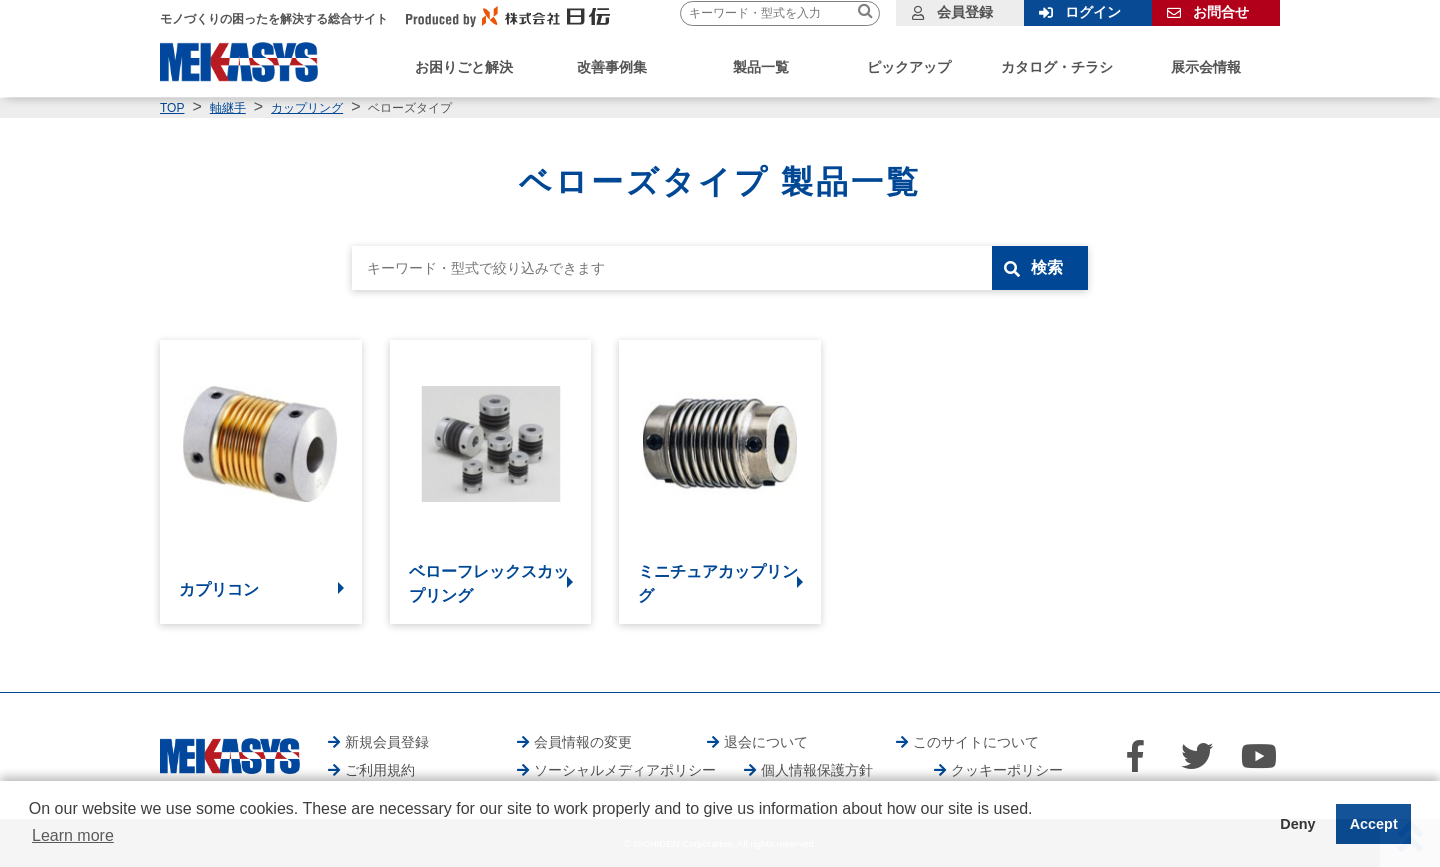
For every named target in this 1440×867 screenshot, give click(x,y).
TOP (172, 108)
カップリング (307, 108)
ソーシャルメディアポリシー (625, 770)
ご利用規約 (380, 770)
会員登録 (965, 12)
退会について (766, 742)
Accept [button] (1374, 824)
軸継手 (228, 108)
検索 (1047, 267)
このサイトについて (976, 742)
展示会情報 (1206, 67)
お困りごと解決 (464, 67)
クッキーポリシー (1007, 770)
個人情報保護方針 (817, 770)
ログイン (1093, 12)
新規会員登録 (387, 742)
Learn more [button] (73, 835)
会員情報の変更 (583, 742)
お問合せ (1221, 12)
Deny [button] (1297, 824)
